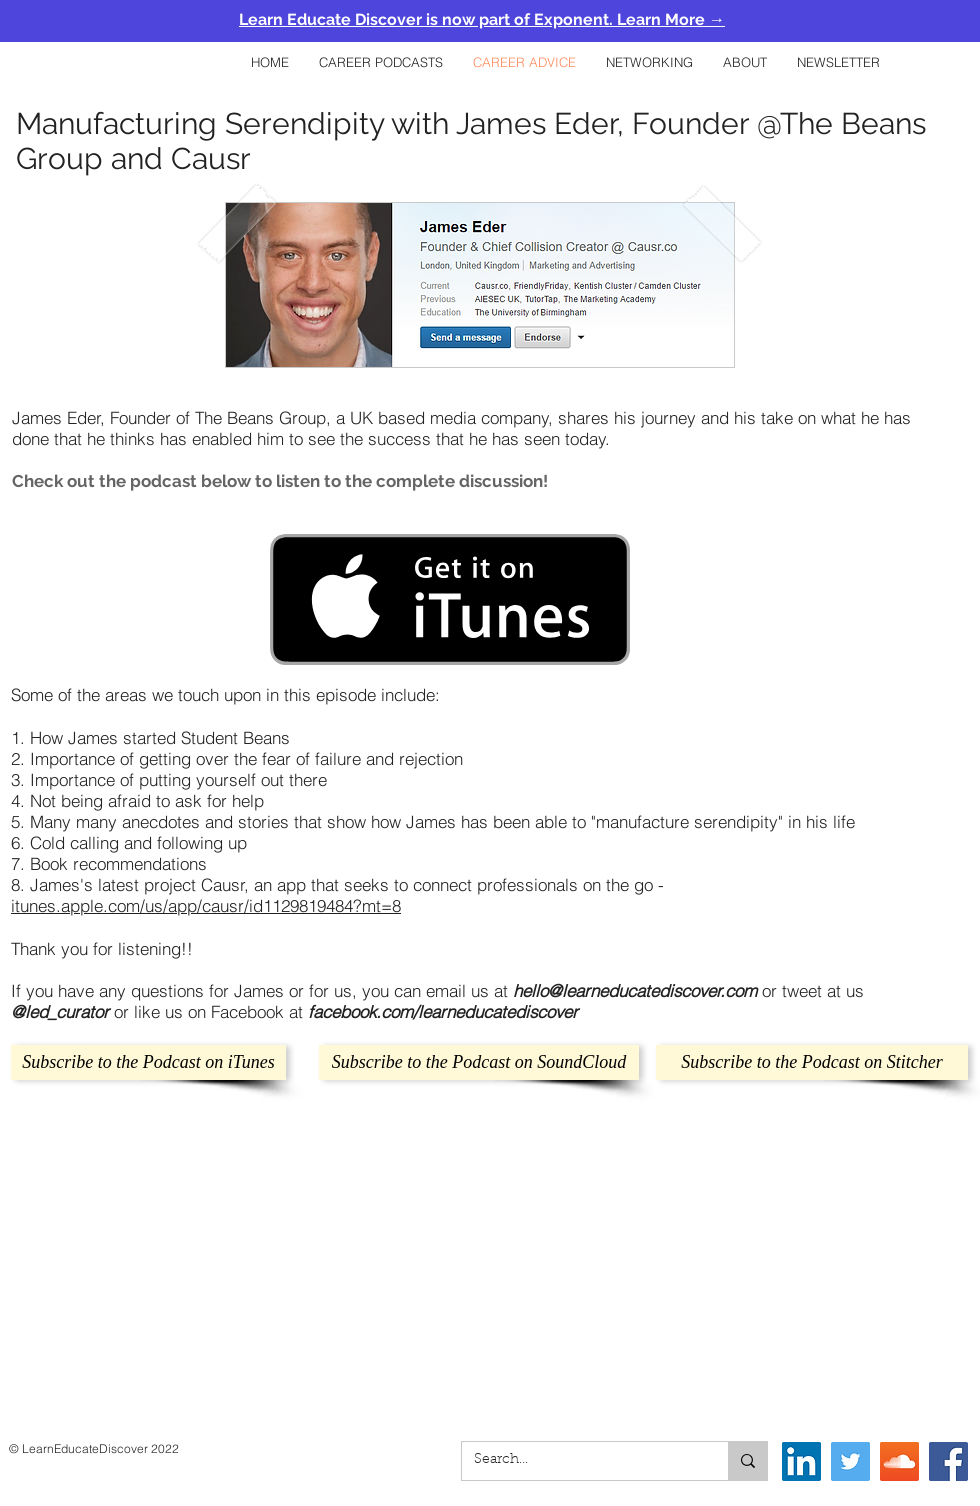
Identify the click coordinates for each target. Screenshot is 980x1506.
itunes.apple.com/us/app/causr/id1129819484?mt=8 (206, 905)
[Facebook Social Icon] (948, 1461)
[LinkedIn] (801, 1461)
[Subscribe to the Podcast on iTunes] (148, 1062)
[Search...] (580, 1461)
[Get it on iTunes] (450, 599)
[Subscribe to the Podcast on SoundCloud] (479, 1062)
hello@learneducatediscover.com (635, 990)
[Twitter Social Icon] (850, 1461)
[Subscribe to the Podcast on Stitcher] (812, 1062)
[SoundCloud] (899, 1461)
